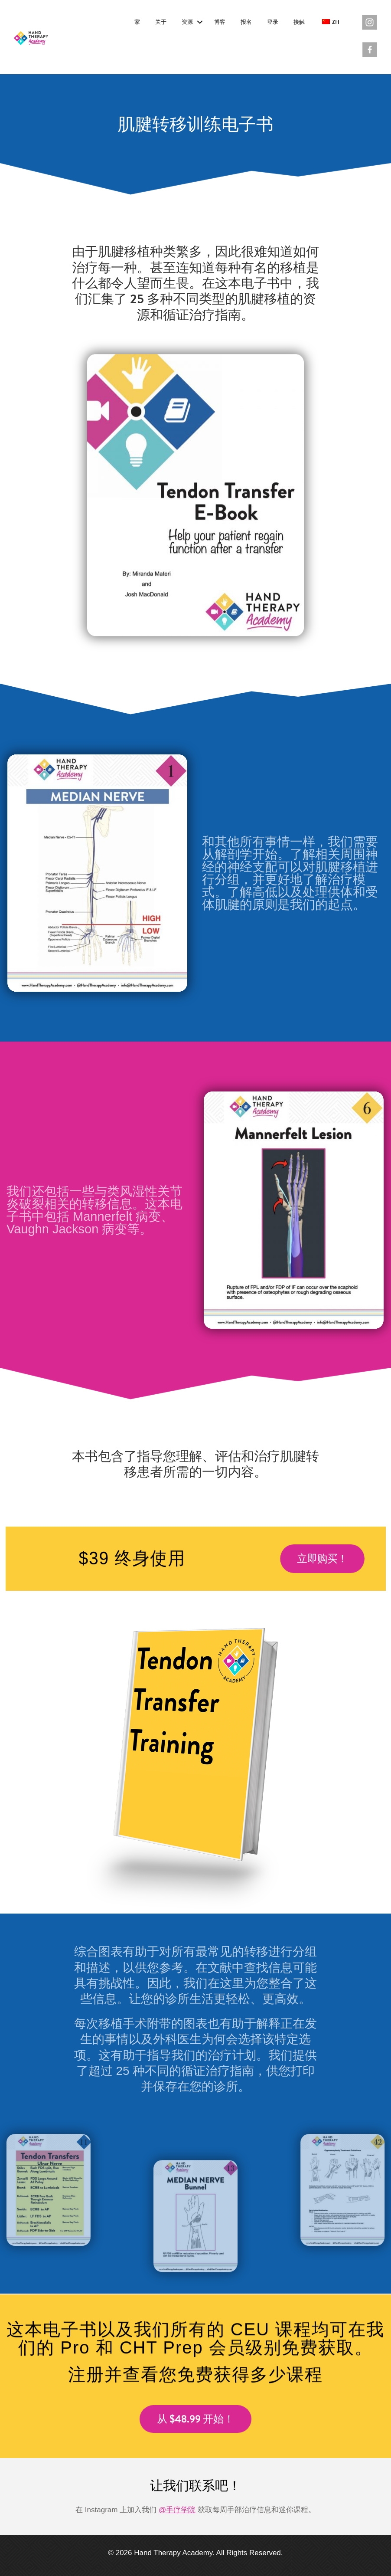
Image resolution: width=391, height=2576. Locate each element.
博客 (219, 22)
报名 (246, 22)
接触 (299, 22)
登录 (272, 22)
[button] (199, 22)
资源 (187, 22)
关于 (160, 22)
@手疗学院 (177, 2510)
